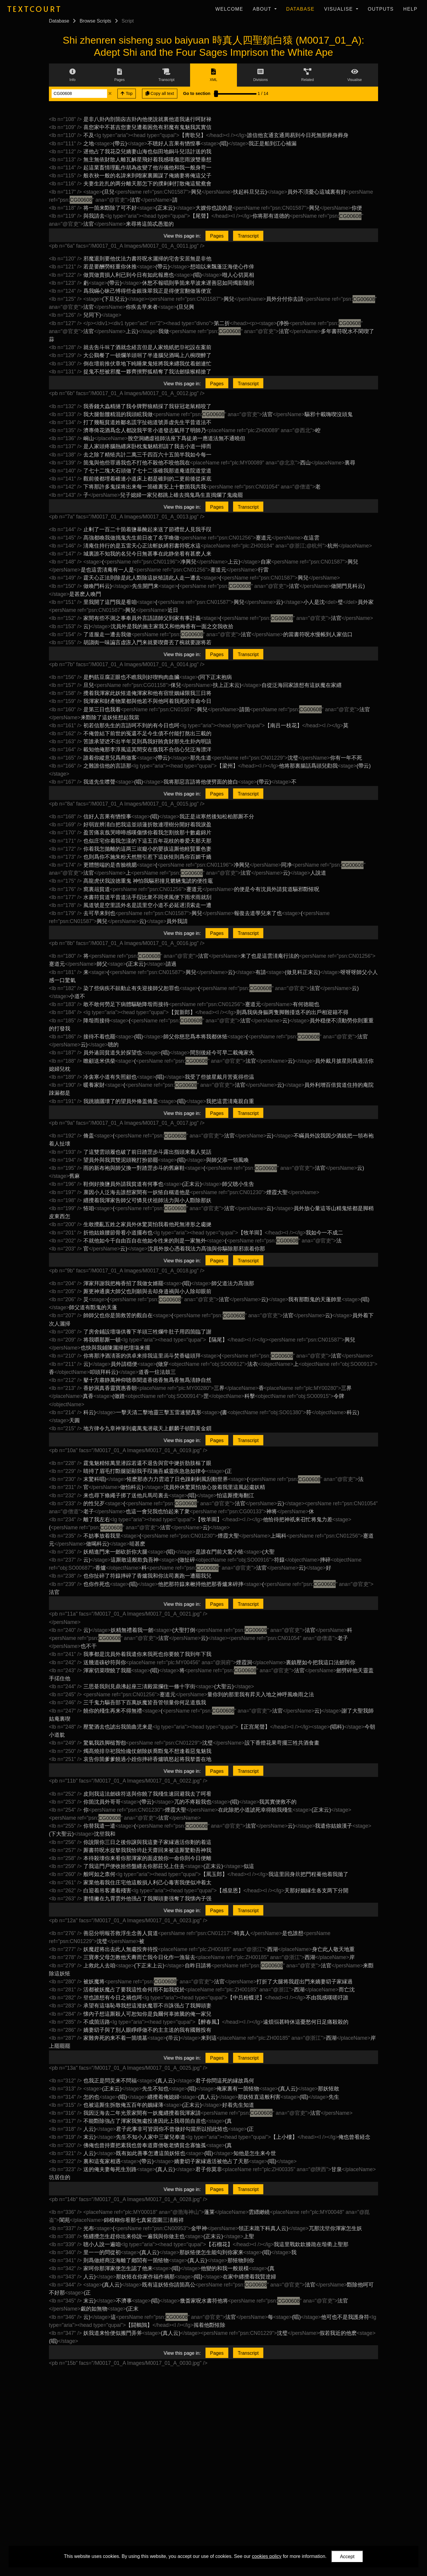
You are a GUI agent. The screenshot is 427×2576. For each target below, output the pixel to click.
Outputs (381, 9)
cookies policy (267, 2556)
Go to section (197, 93)
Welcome (229, 9)
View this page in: (182, 235)
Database (300, 9)
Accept (347, 2556)
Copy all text (160, 93)
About (263, 9)
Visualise (339, 9)
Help (410, 9)
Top (127, 93)
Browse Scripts (95, 20)
